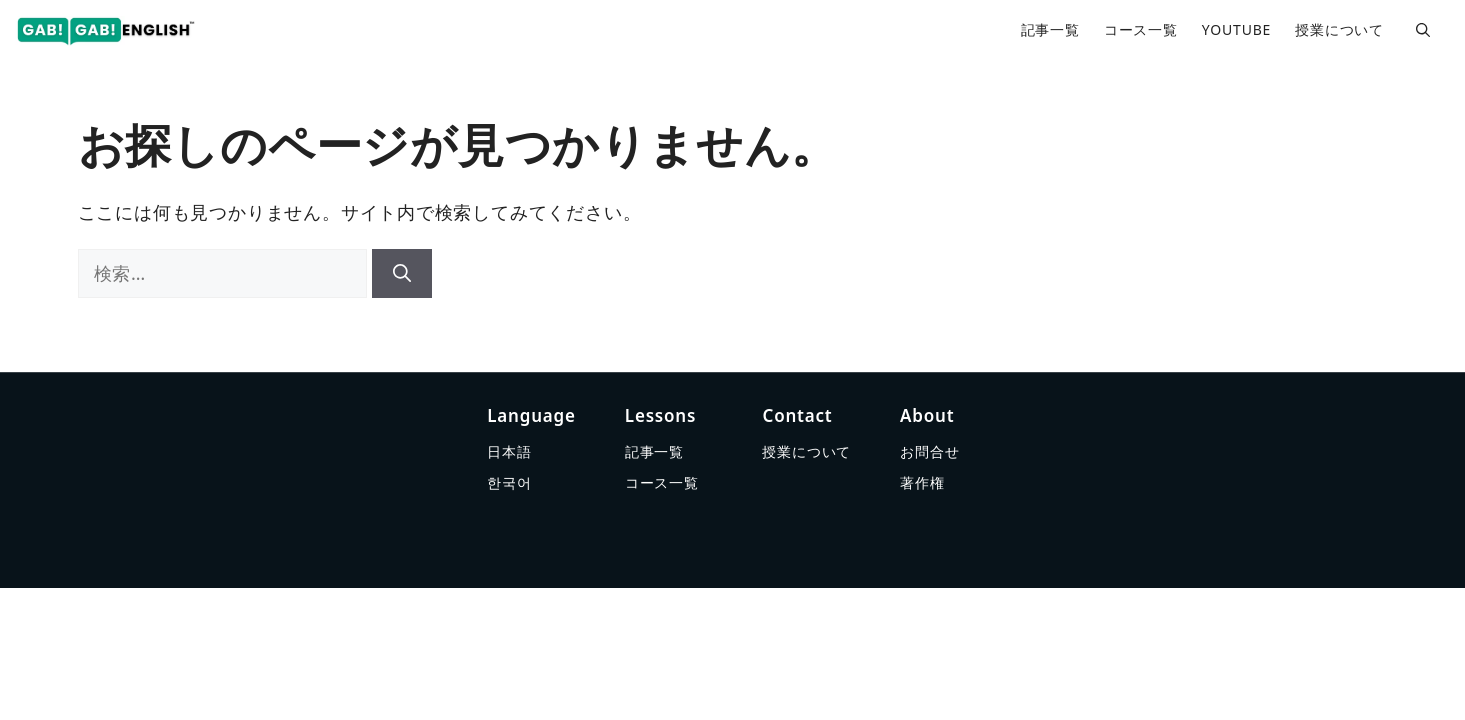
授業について (1339, 29)
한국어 (509, 482)
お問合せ (929, 451)
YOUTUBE (1236, 29)
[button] (1423, 30)
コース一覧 (1141, 29)
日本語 (509, 451)
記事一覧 (1050, 29)
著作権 (922, 482)
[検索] (402, 273)
